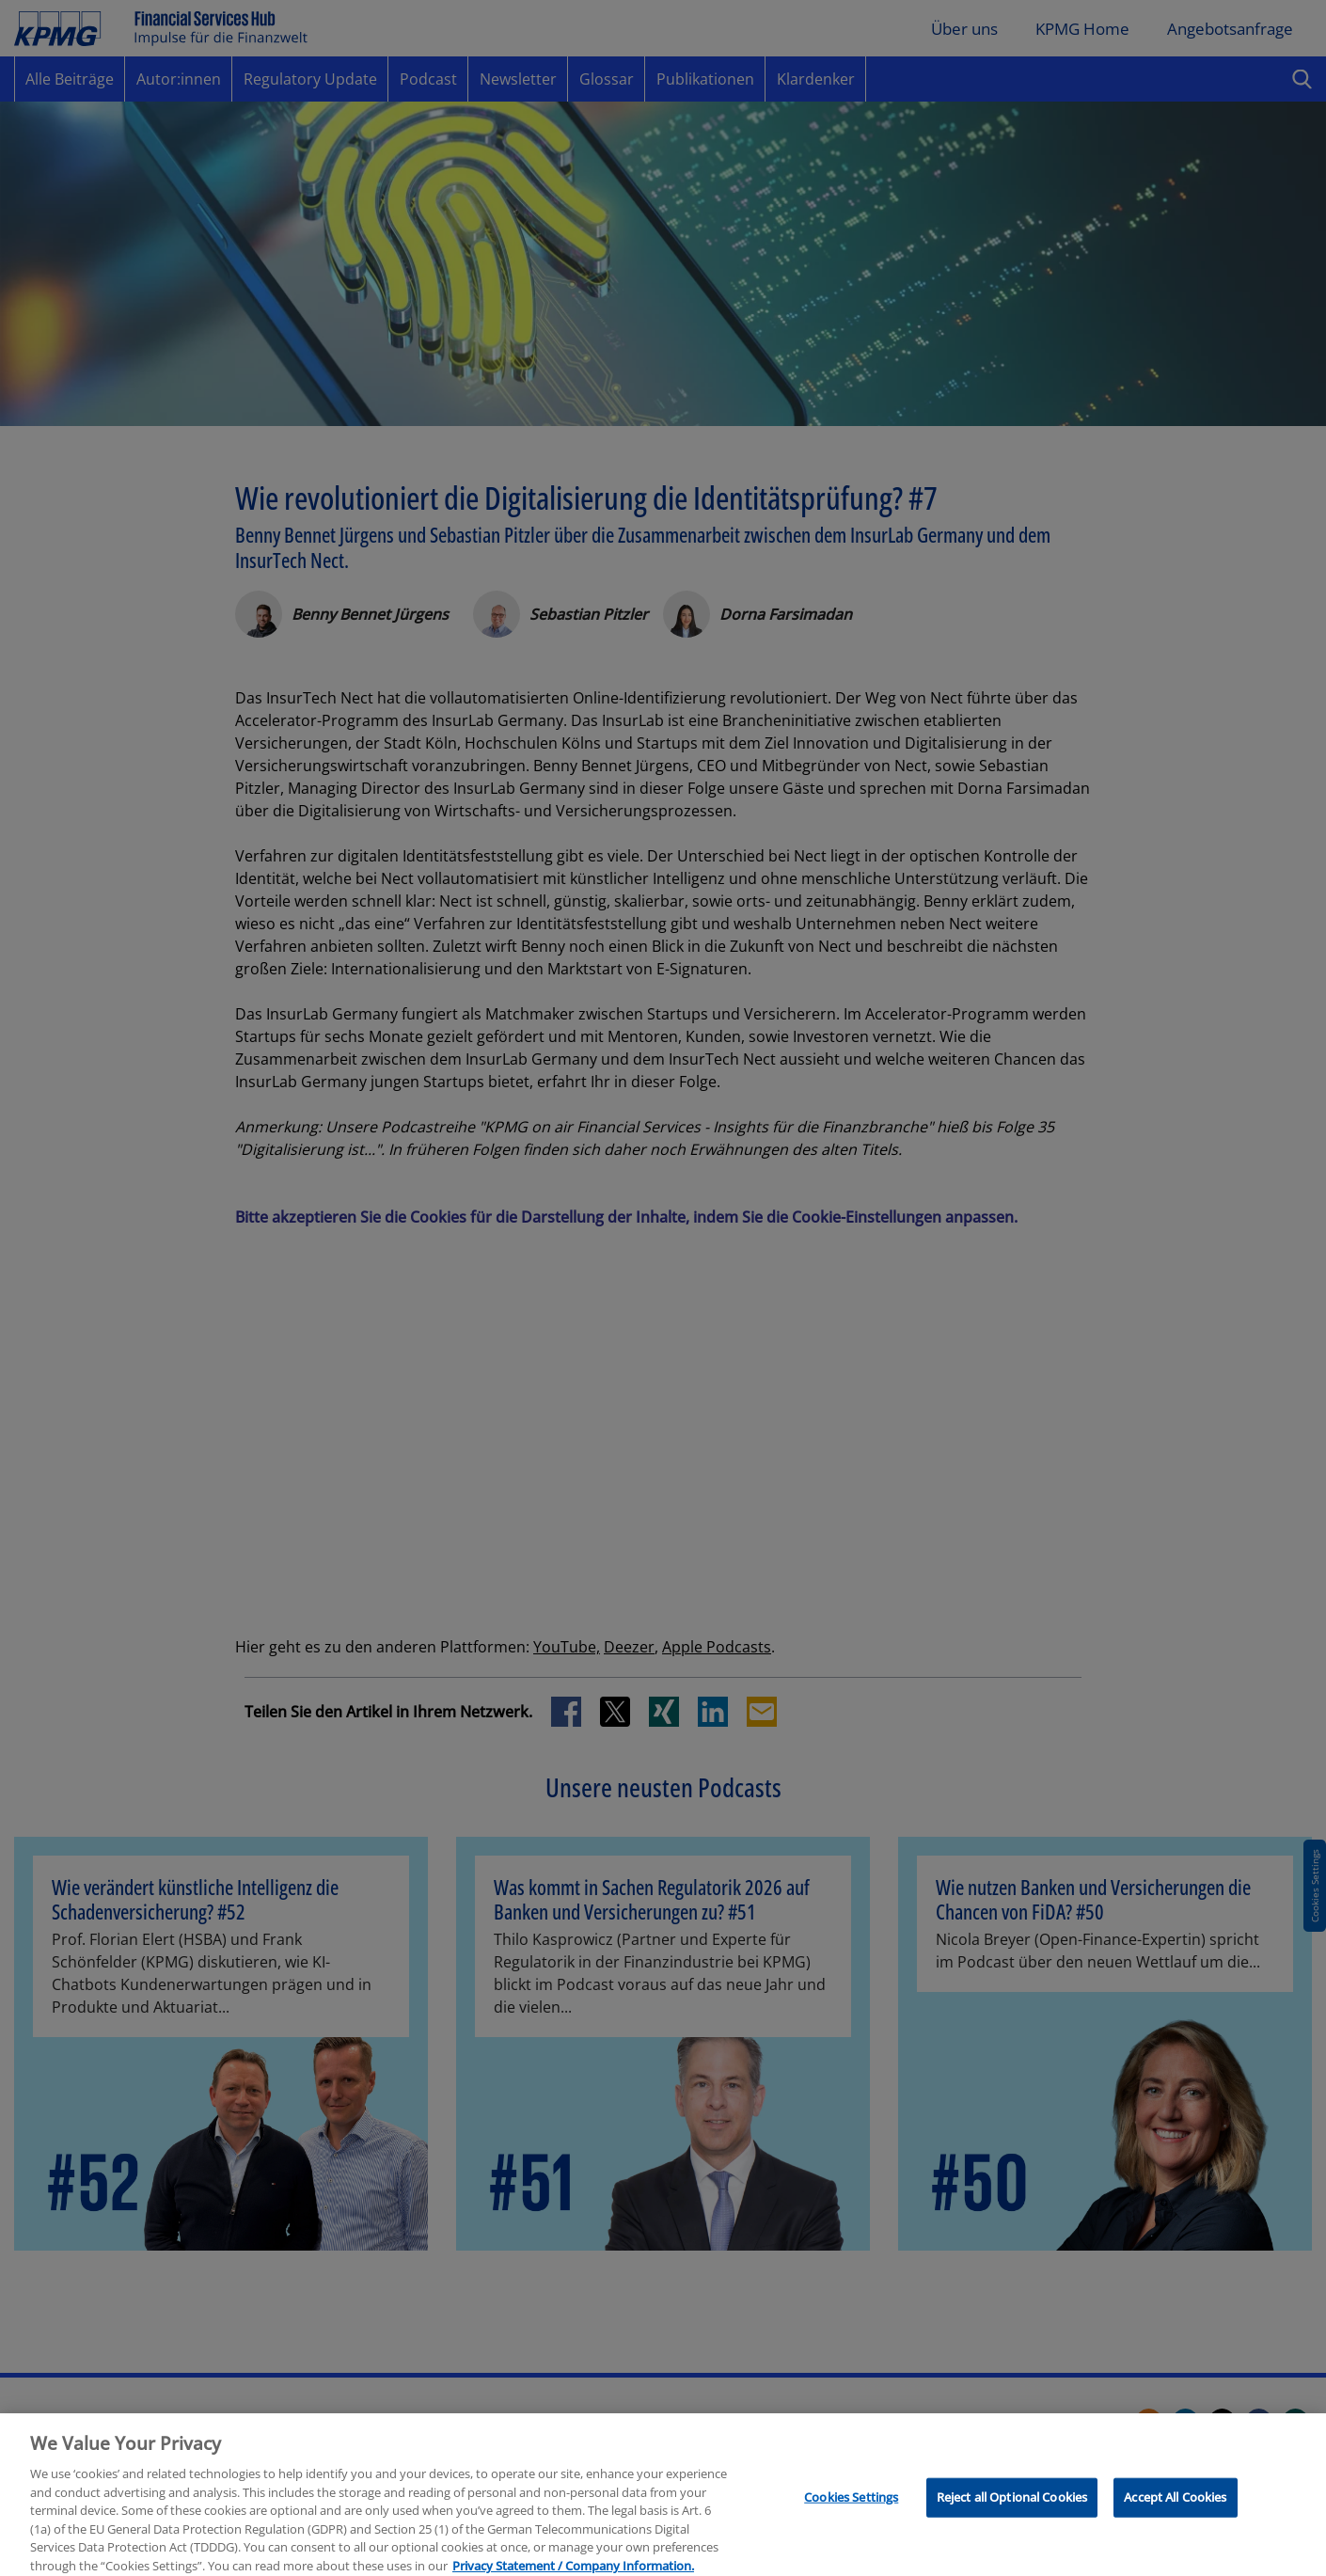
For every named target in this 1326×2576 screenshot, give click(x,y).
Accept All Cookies (1175, 2511)
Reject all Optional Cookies (1012, 2511)
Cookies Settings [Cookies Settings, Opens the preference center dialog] (851, 2511)
